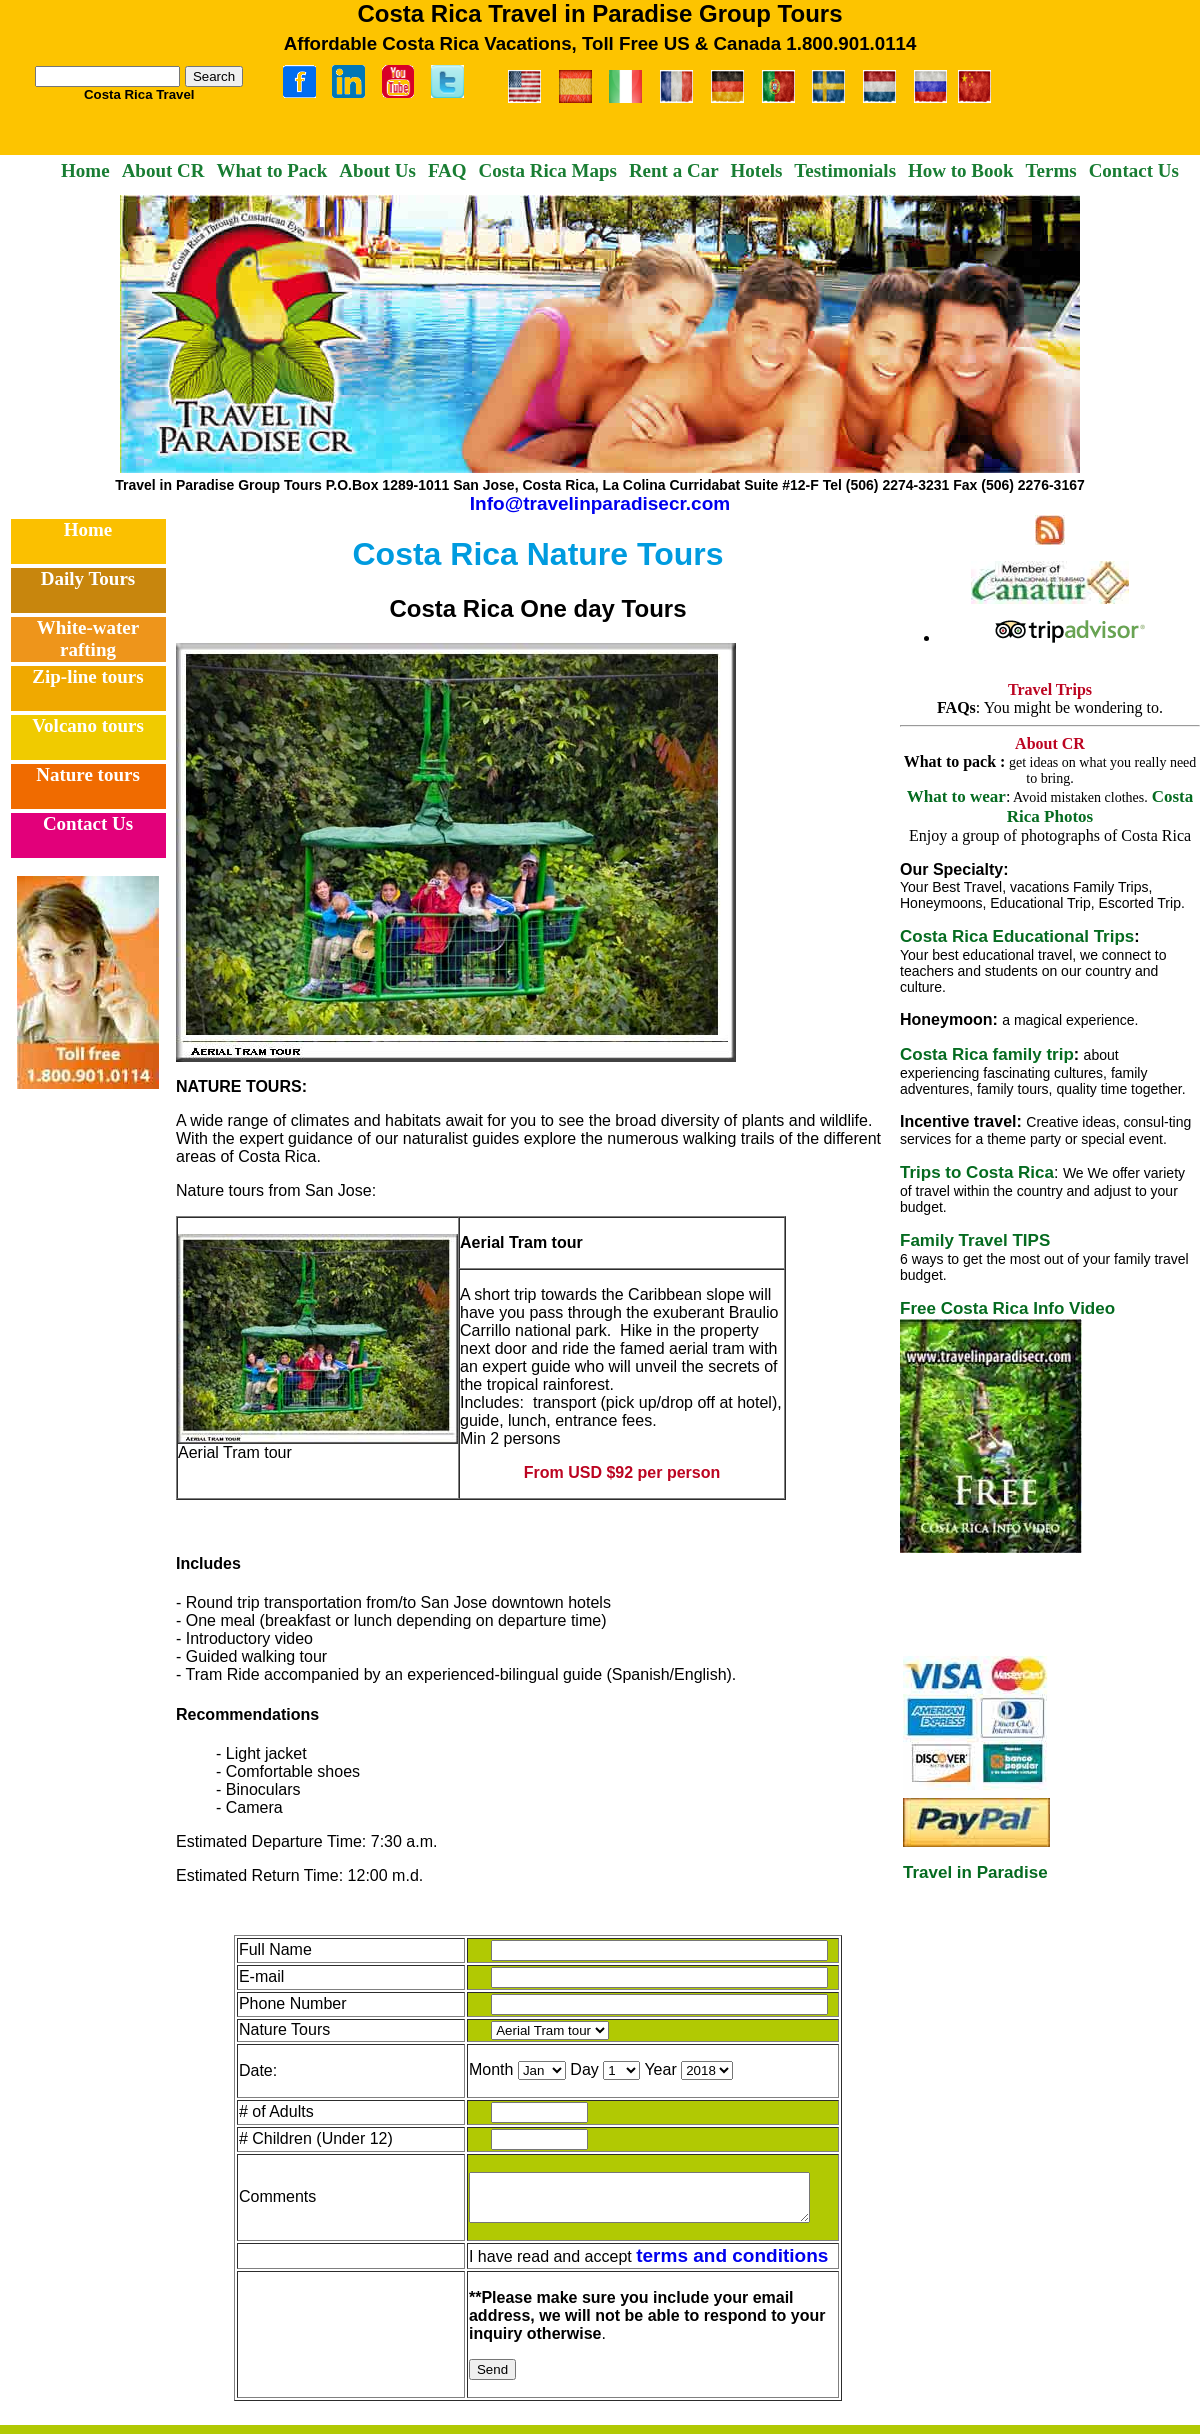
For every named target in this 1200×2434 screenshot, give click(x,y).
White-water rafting (88, 638)
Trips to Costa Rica (977, 1172)
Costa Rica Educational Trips (1017, 936)
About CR (163, 170)
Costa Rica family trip (987, 1054)
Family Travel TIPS (975, 1240)
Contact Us (1134, 170)
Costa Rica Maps (548, 170)
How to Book (961, 170)
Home (85, 170)
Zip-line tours (87, 676)
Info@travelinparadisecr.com (600, 503)
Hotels (757, 170)
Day (571, 2069)
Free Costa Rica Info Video (1007, 1308)
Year (648, 2069)
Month (478, 2069)
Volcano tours (88, 725)
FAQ (447, 170)
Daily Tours (88, 578)
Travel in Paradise (975, 1872)
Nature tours (88, 774)
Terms (1051, 170)
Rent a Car (674, 170)
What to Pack (272, 170)
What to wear (956, 796)
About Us (377, 170)
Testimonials (845, 170)
